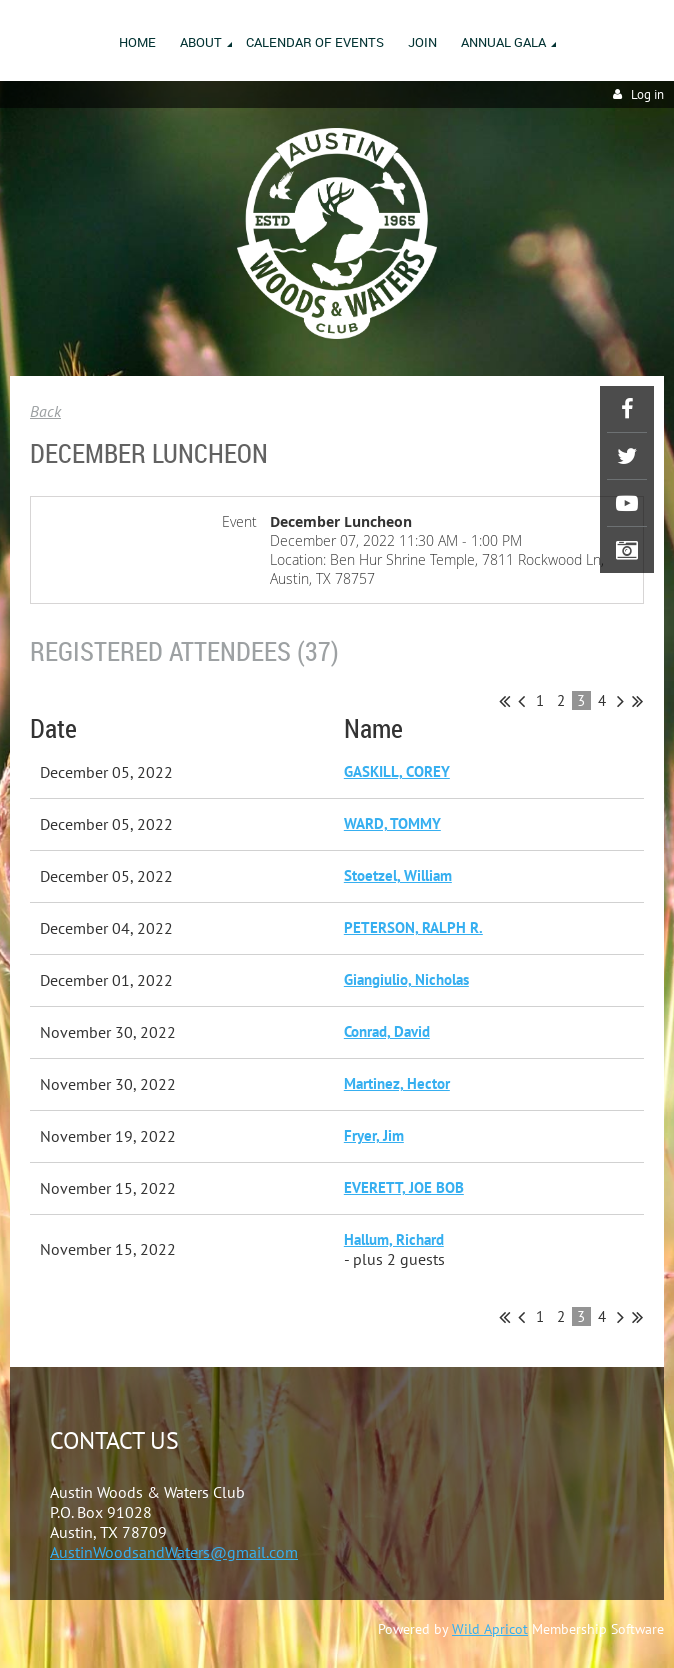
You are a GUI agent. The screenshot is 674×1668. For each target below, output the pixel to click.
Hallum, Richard (394, 1239)
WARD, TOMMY (392, 823)
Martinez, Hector (397, 1083)
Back (45, 411)
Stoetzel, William (398, 875)
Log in (647, 94)
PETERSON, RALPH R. (413, 927)
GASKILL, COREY (397, 771)
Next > (620, 701)
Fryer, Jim (374, 1135)
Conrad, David (387, 1031)
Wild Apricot (490, 1629)
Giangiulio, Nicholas (406, 979)
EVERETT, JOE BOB (404, 1187)
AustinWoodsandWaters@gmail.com (174, 1552)
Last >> (637, 701)
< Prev (521, 701)
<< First (504, 701)
